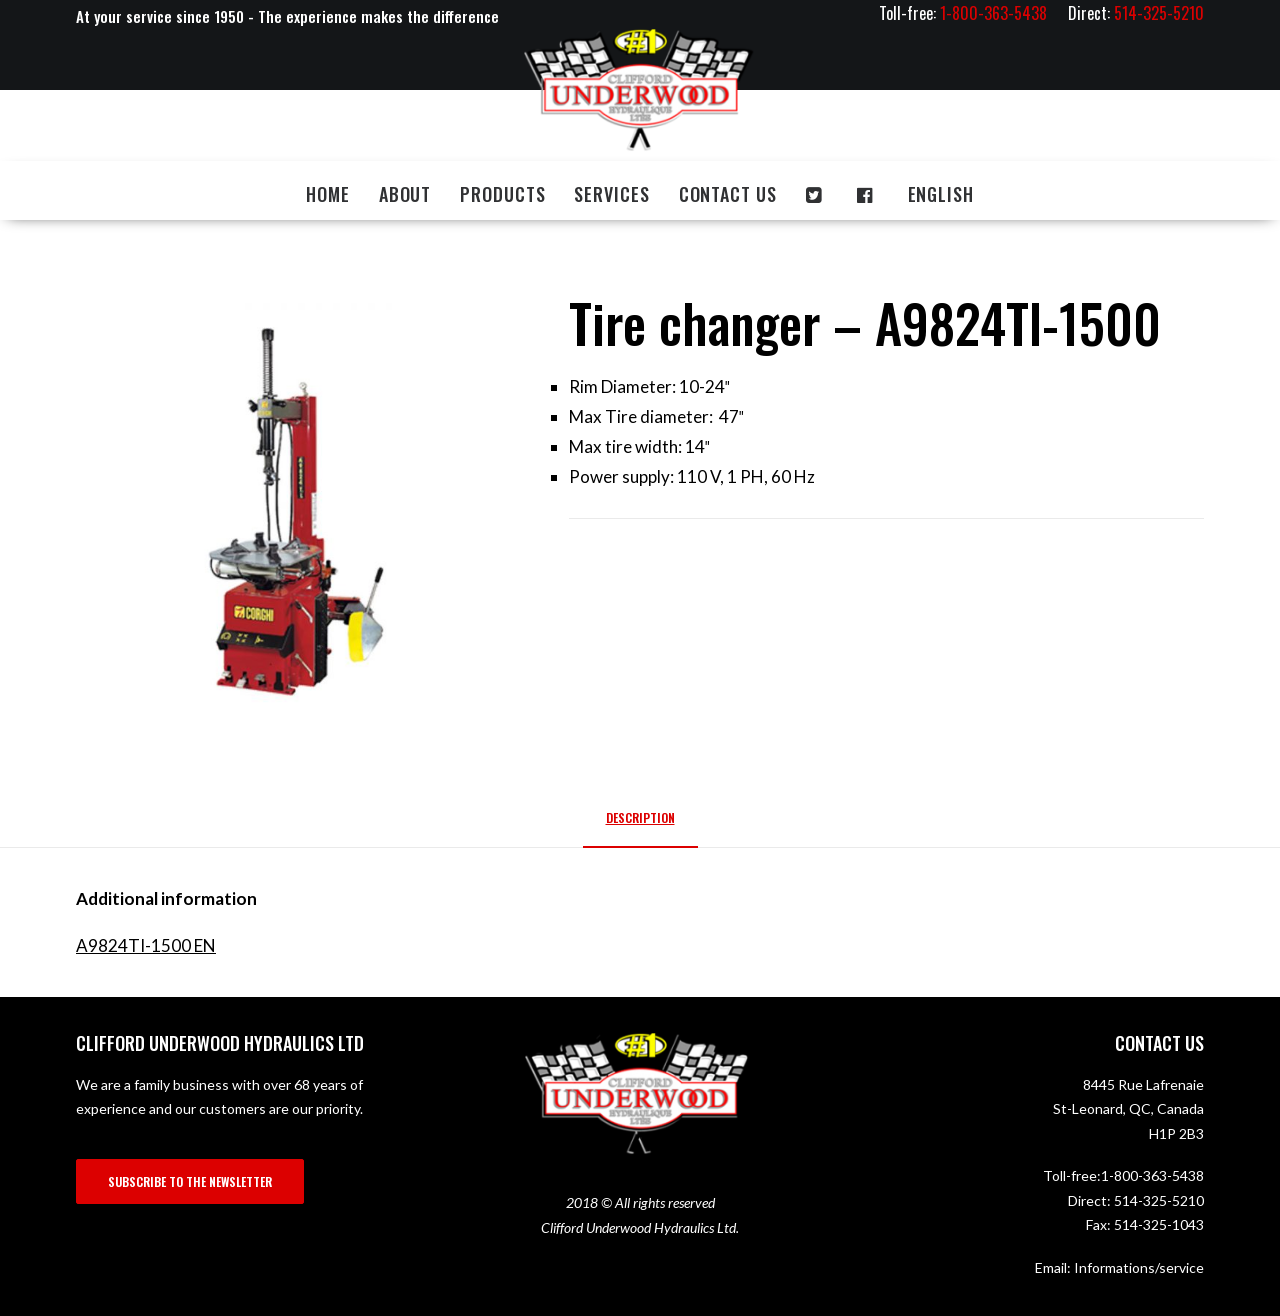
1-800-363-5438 (1152, 1175)
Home (328, 194)
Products (502, 194)
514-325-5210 (1159, 1200)
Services (611, 194)
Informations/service (1139, 1267)
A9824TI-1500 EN (146, 945)
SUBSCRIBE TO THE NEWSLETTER (190, 1181)
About (405, 194)
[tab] (640, 825)
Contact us (728, 194)
